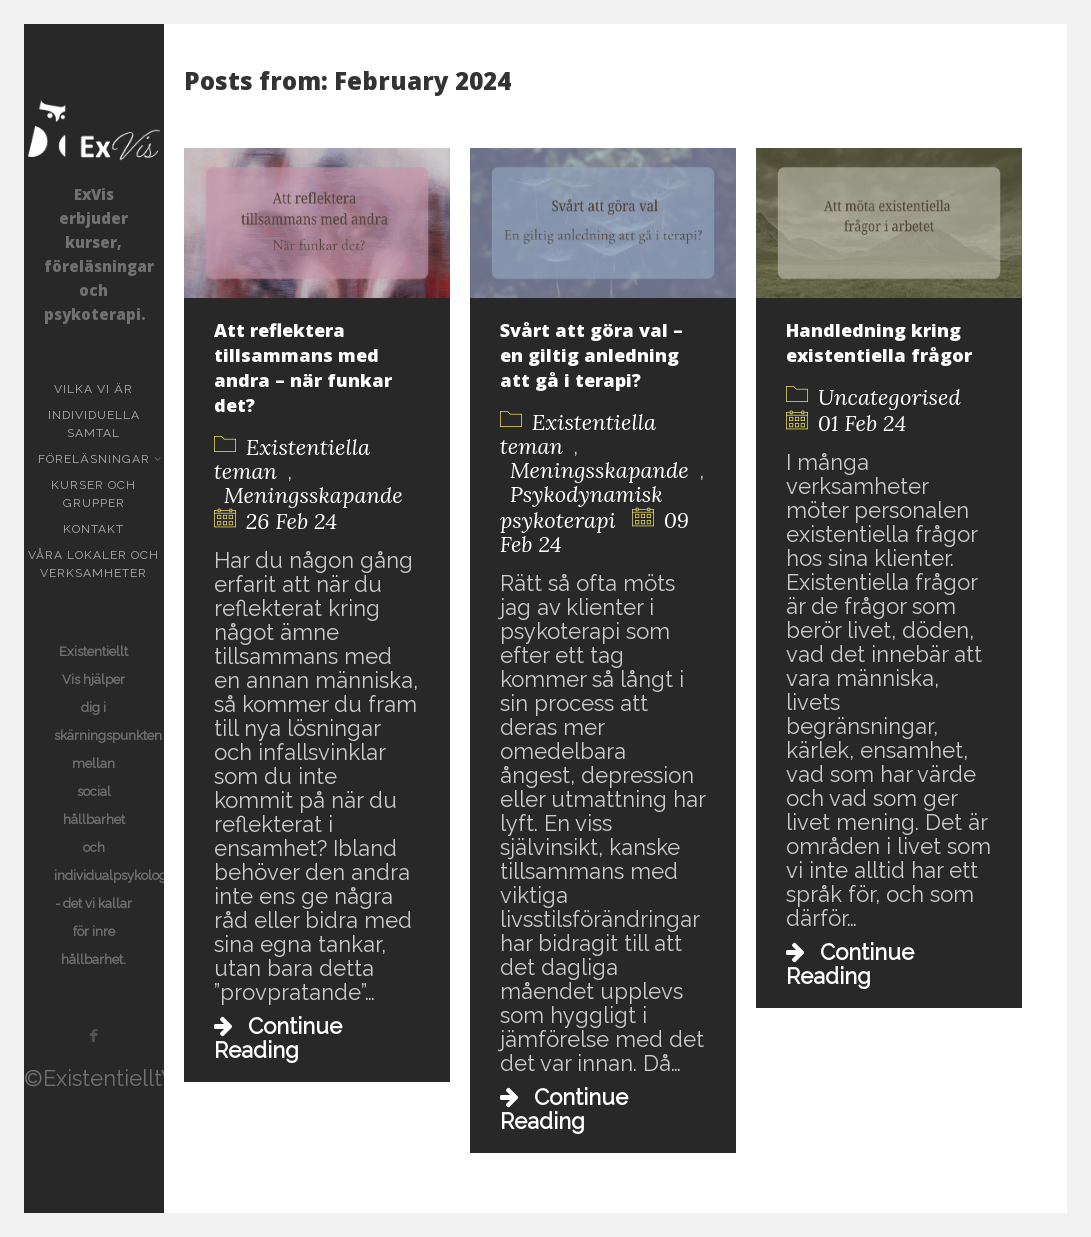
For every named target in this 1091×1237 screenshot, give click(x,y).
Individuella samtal (106, 424)
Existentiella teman (292, 459)
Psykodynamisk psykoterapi (581, 507)
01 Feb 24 (862, 423)
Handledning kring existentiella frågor (879, 342)
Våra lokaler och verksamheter (93, 564)
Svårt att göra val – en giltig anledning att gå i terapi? (591, 355)
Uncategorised (889, 397)
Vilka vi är (93, 389)
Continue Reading (278, 1038)
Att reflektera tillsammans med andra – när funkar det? (303, 367)
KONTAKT (93, 529)
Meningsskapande (313, 495)
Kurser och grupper (107, 494)
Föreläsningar (96, 459)
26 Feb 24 (291, 521)
